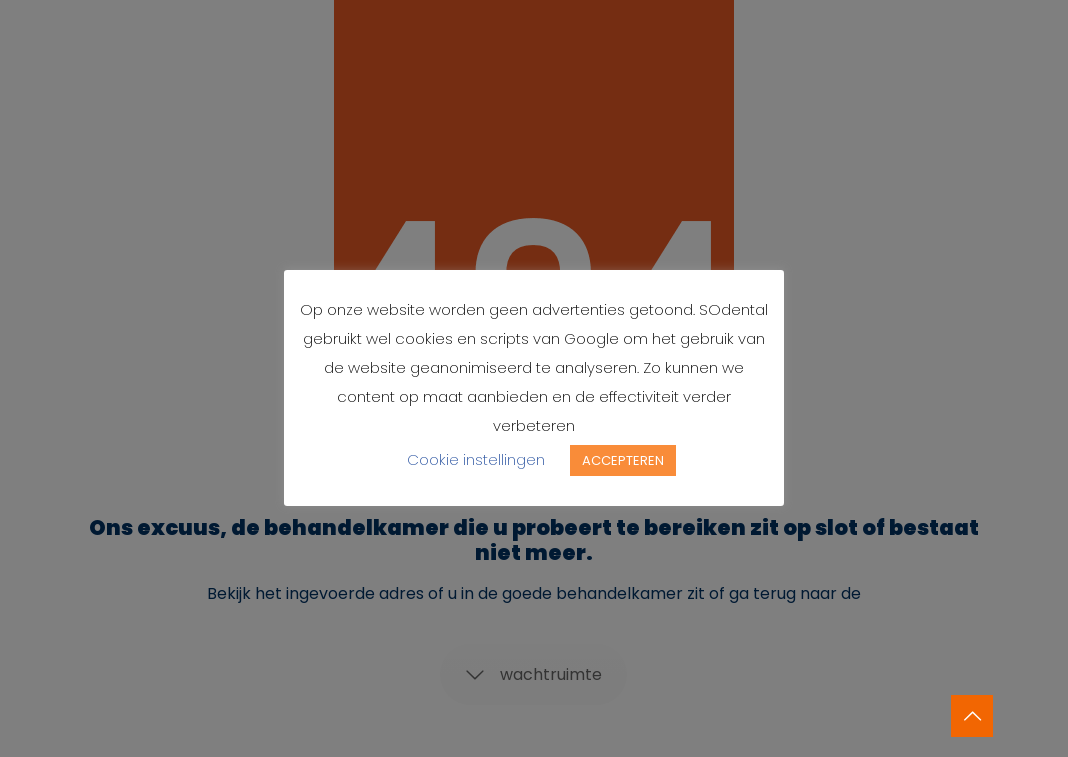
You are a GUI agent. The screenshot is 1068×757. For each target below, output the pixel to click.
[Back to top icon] (972, 716)
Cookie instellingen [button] (476, 459)
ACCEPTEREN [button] (623, 460)
